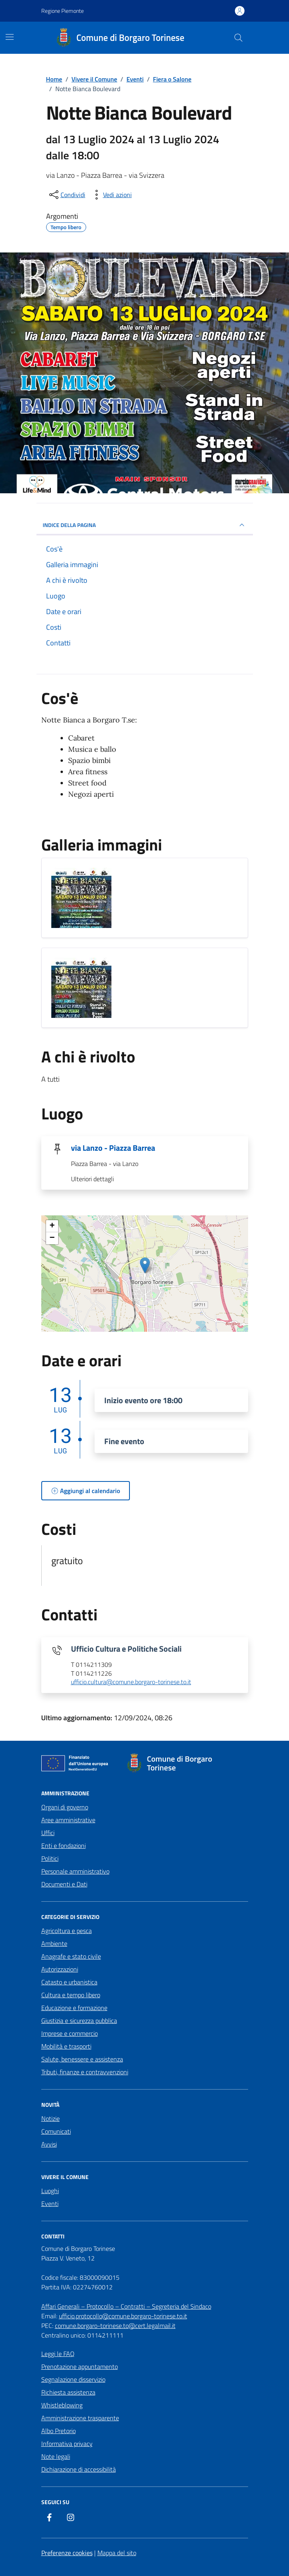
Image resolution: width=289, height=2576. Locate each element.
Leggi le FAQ (58, 2353)
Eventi (50, 2203)
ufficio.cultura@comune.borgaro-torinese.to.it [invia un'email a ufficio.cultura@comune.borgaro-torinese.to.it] (131, 1682)
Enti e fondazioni (63, 1845)
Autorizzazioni (59, 1969)
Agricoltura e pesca (66, 1930)
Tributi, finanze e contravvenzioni (84, 2072)
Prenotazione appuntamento (79, 2366)
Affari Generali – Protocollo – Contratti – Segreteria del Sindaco (126, 2306)
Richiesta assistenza (68, 2392)
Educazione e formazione (74, 2007)
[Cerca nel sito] (238, 37)
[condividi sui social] (66, 194)
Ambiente (54, 1943)
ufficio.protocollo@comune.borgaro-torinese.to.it (123, 2316)
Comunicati (56, 2131)
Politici (50, 1858)
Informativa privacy (67, 2443)
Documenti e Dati (64, 1884)
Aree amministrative (68, 1820)
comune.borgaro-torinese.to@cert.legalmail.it (115, 2325)
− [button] (52, 1238)
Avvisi (49, 2144)
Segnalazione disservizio (73, 2379)
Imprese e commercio (69, 2033)
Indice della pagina (145, 525)
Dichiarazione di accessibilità (78, 2469)
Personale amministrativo (75, 1871)
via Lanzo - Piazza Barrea (113, 1148)
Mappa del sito (116, 2553)
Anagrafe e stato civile (71, 1956)
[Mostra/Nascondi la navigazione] (9, 37)
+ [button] (52, 1226)
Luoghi (50, 2191)
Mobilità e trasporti (66, 2046)
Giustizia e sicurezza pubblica (79, 2020)
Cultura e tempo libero (70, 1995)
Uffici (48, 1832)
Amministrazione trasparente (80, 2418)
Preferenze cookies (67, 2553)
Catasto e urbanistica (69, 1982)
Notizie (50, 2118)
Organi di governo (64, 1807)
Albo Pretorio (58, 2431)
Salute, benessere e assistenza (82, 2059)
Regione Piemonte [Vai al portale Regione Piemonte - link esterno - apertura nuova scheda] (62, 10)
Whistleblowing (62, 2405)
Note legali (55, 2456)
